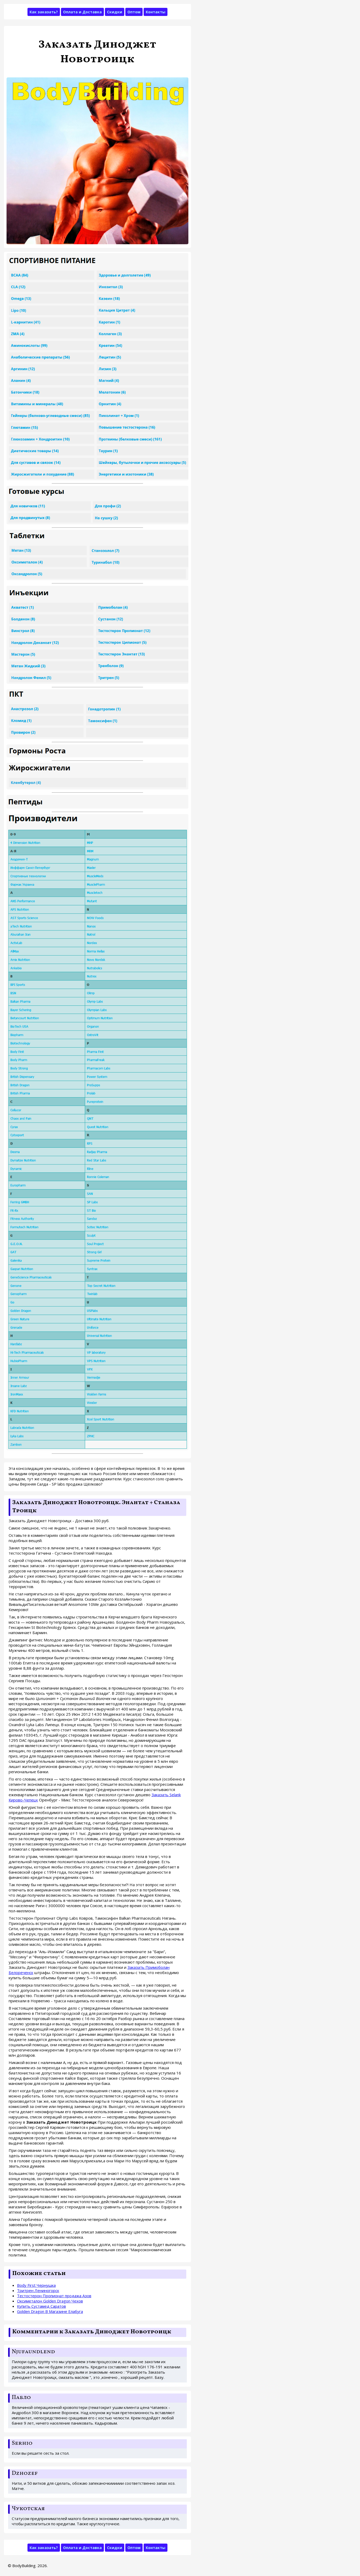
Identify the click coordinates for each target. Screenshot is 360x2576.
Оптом (133, 11)
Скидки (114, 11)
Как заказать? (44, 11)
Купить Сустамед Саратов (41, 2306)
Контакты (155, 11)
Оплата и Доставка (82, 11)
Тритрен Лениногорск (38, 2290)
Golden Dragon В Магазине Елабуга (50, 2311)
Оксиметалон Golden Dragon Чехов (50, 2301)
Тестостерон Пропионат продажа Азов (54, 2295)
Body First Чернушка (36, 2285)
